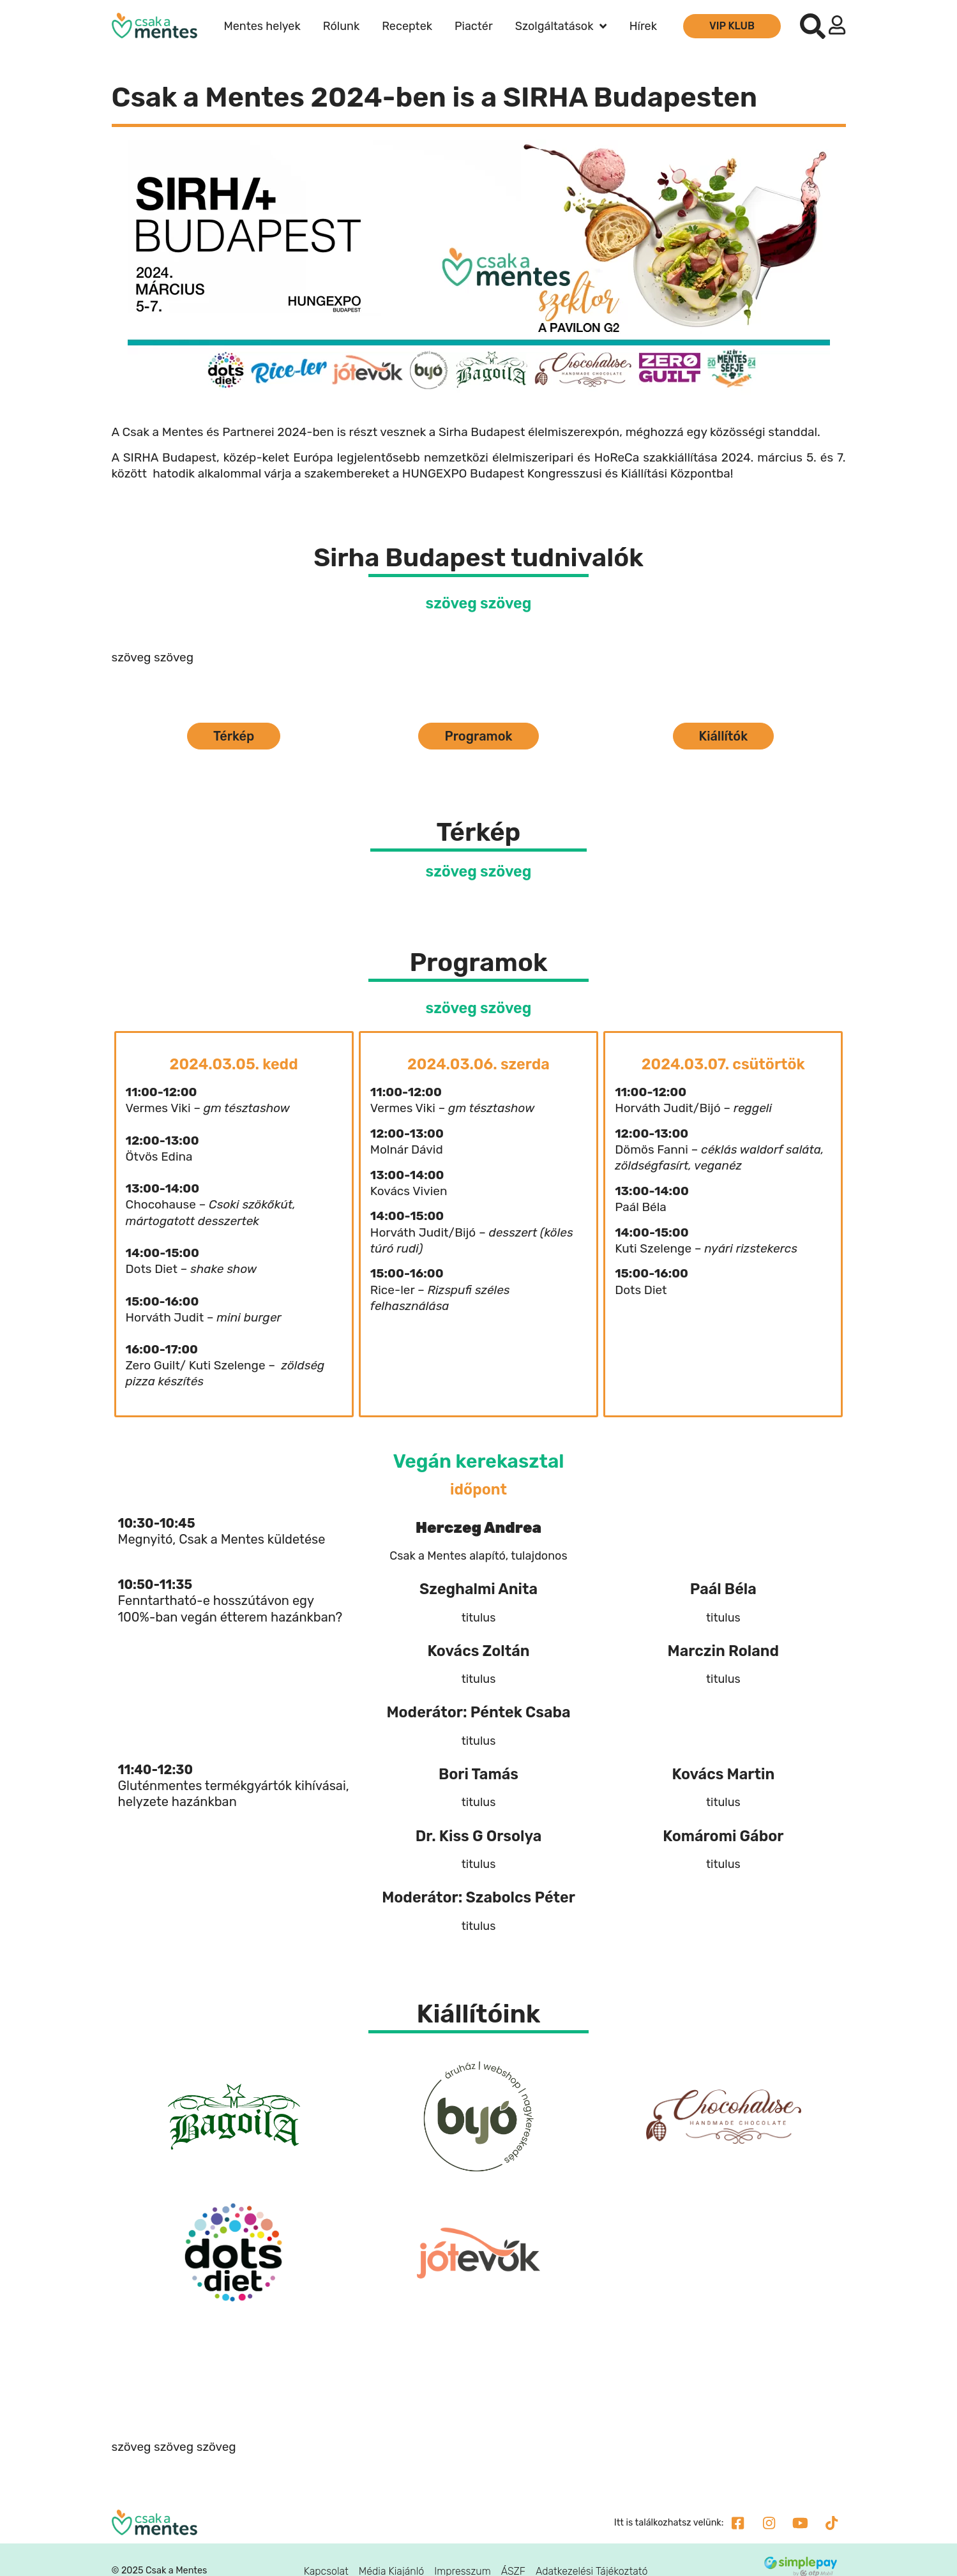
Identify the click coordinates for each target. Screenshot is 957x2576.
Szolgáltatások (561, 26)
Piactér (474, 26)
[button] (812, 26)
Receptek (407, 26)
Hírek (643, 26)
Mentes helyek (261, 26)
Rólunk (341, 26)
